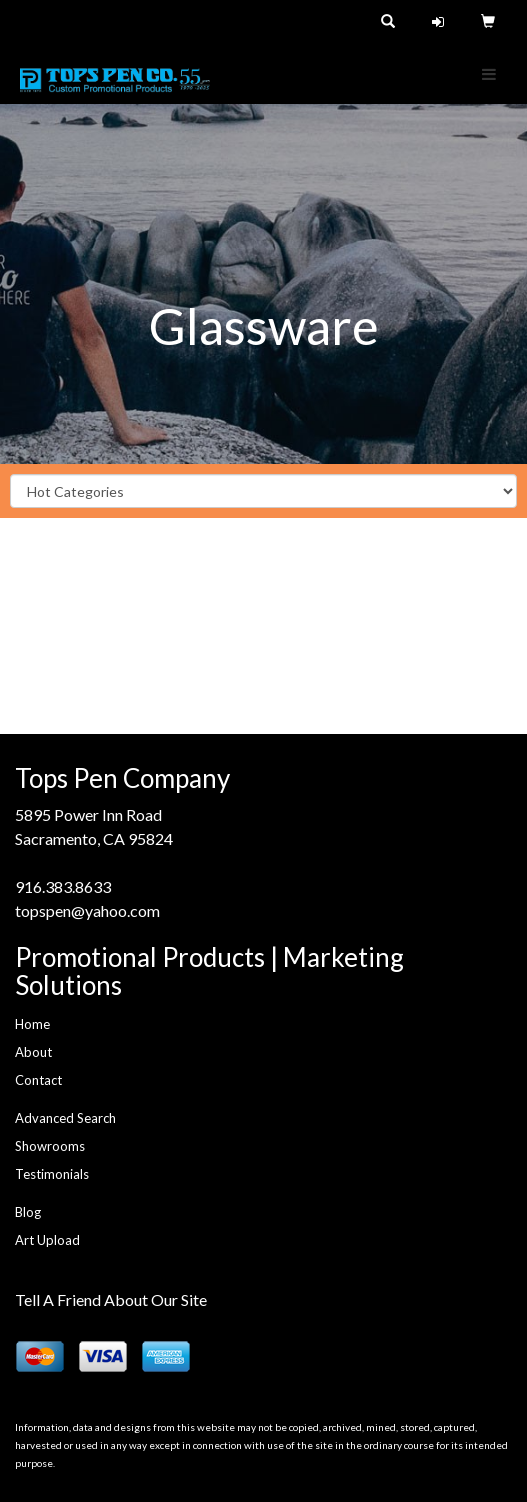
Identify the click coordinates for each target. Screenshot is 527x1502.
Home (32, 1024)
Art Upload (47, 1240)
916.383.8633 (63, 886)
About (33, 1052)
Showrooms (50, 1146)
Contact (38, 1080)
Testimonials (52, 1174)
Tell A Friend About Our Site (111, 1299)
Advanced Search (65, 1118)
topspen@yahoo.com (87, 910)
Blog (28, 1212)
